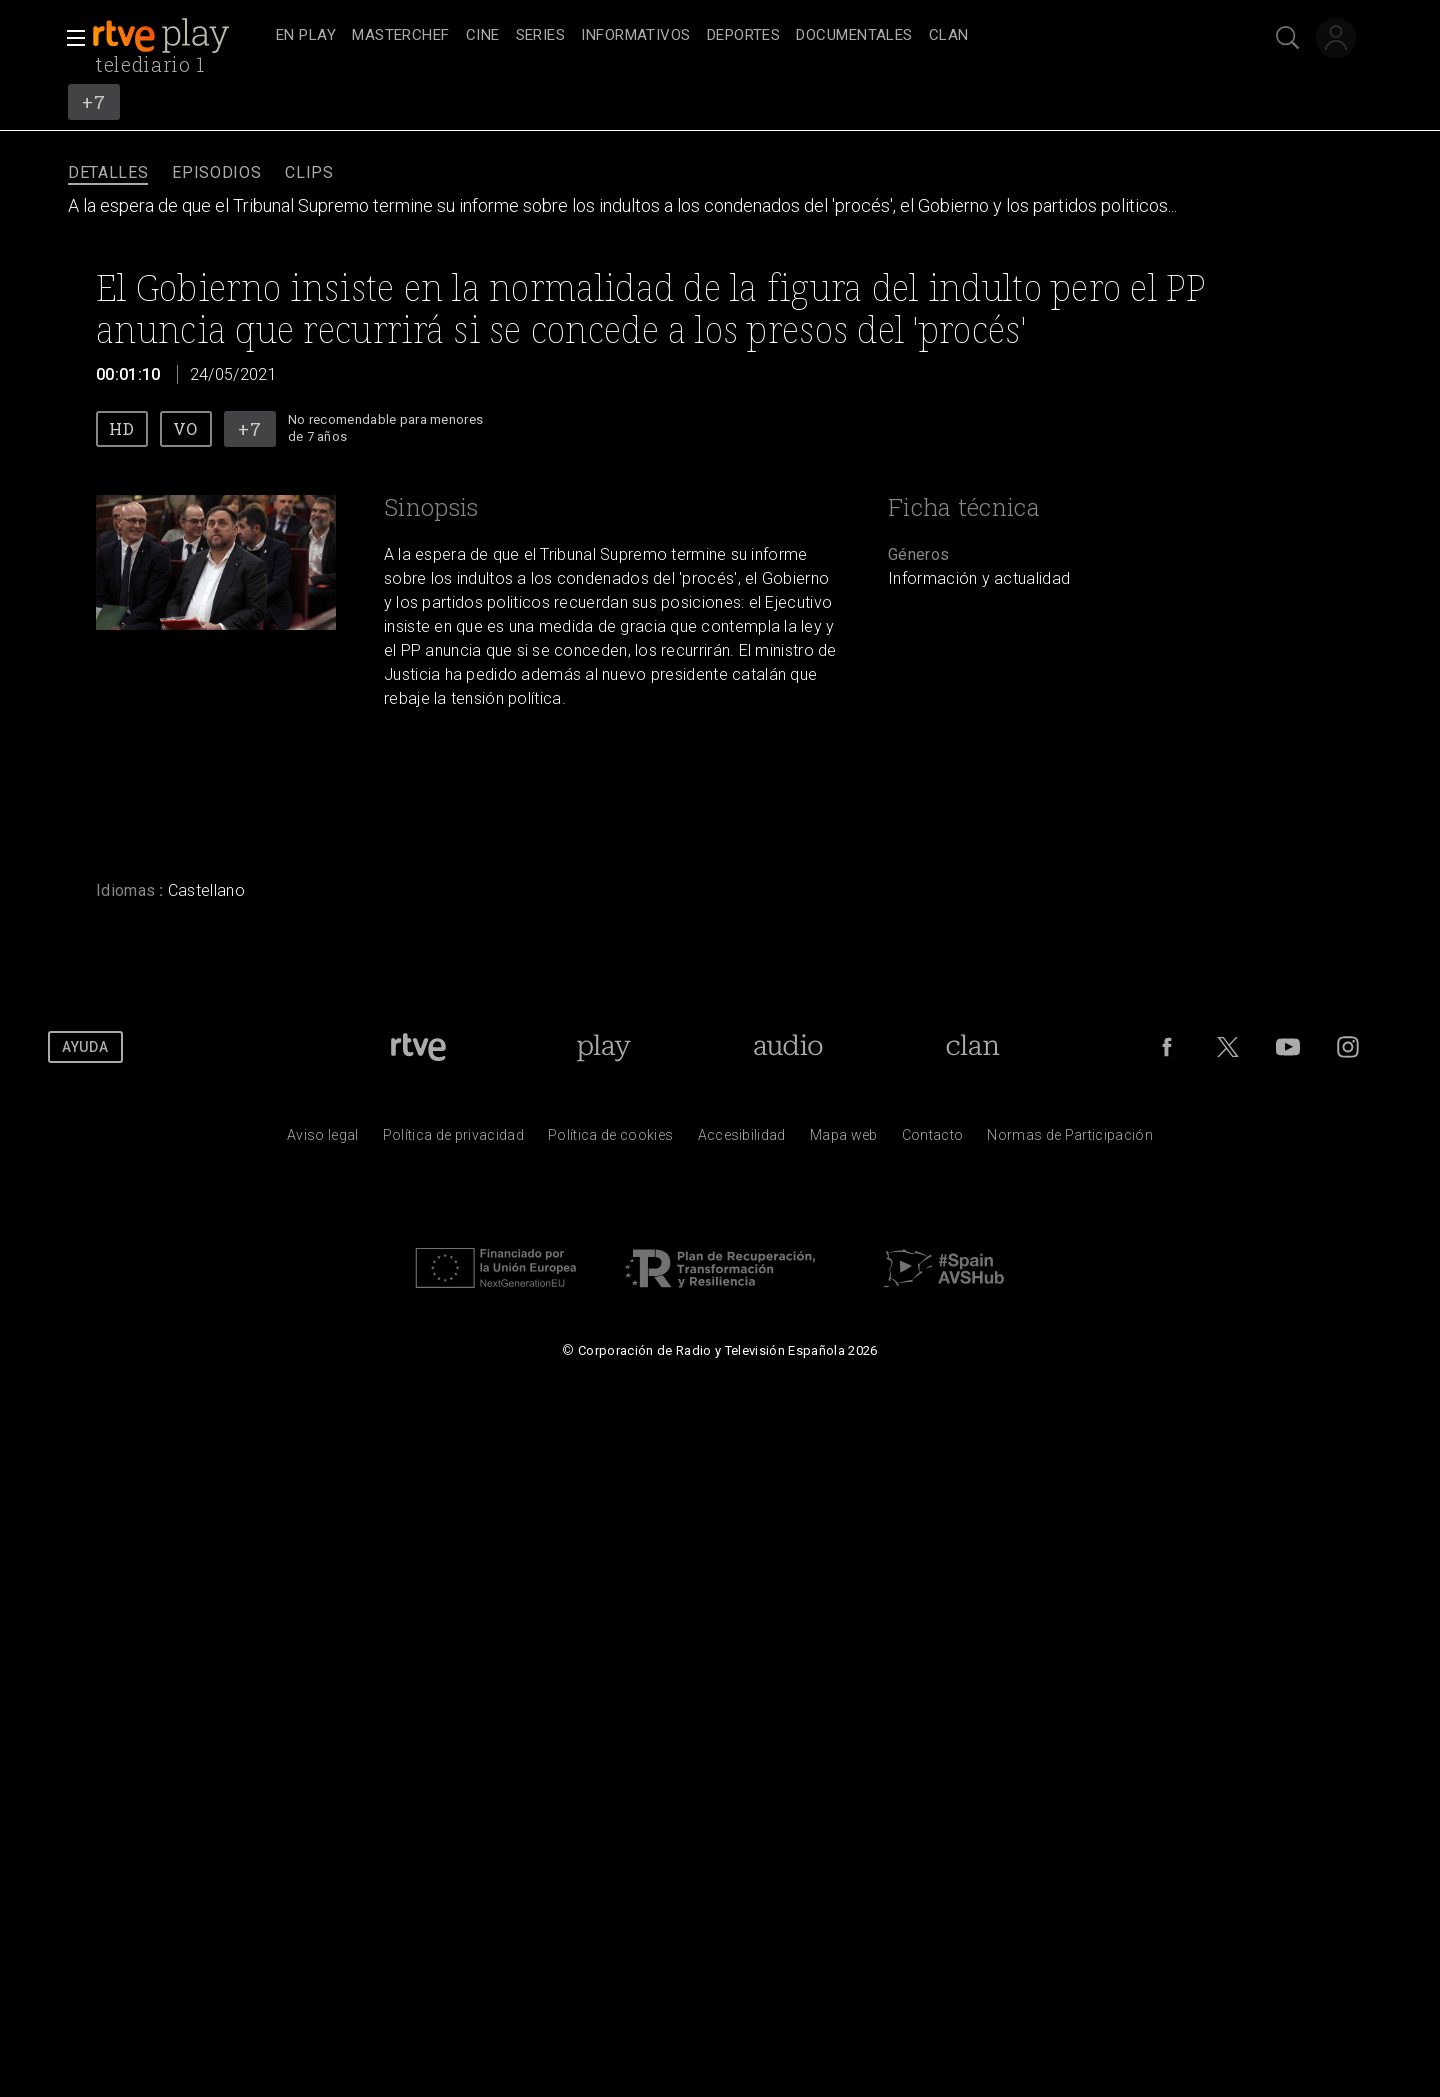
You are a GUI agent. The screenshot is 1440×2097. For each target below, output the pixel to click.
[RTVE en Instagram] (1348, 1047)
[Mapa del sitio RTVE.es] (844, 1140)
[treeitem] (306, 36)
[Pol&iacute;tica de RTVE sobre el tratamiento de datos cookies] (610, 1140)
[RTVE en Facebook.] (1167, 1047)
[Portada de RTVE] (418, 1047)
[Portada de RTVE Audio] (788, 1047)
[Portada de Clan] (972, 1047)
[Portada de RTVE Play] (603, 1047)
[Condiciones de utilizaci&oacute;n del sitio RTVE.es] (323, 1140)
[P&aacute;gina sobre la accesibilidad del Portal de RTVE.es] (742, 1140)
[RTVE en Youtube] (1288, 1047)
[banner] (180, 36)
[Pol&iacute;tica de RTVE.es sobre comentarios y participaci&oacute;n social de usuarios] (1070, 1140)
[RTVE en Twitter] (1228, 1047)
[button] (70, 38)
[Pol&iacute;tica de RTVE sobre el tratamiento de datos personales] (453, 1140)
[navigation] (742, 36)
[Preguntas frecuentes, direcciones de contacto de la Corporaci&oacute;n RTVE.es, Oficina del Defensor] (933, 1140)
